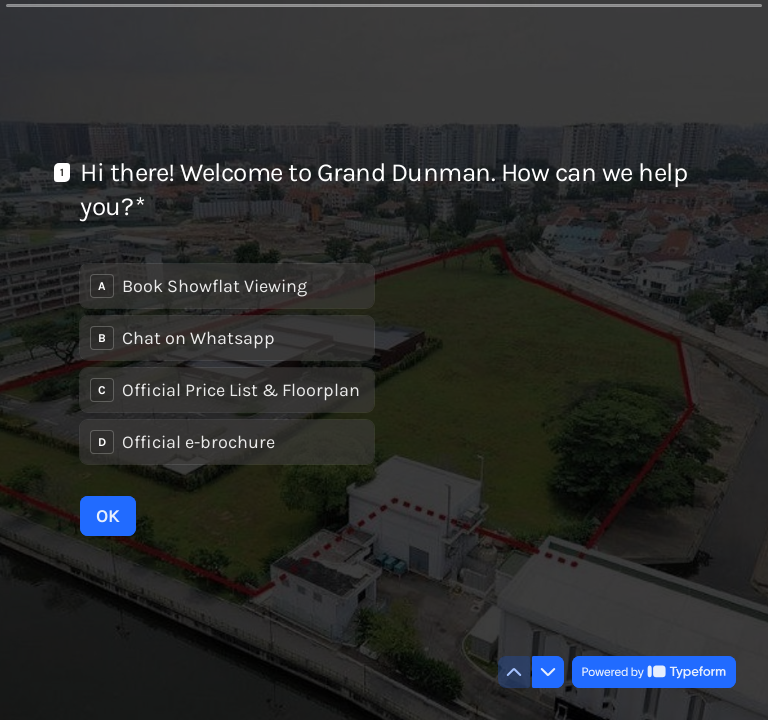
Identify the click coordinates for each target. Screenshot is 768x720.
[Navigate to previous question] (514, 672)
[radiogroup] (227, 364)
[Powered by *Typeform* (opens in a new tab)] (654, 672)
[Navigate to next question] (548, 672)
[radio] (227, 286)
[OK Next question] (108, 516)
